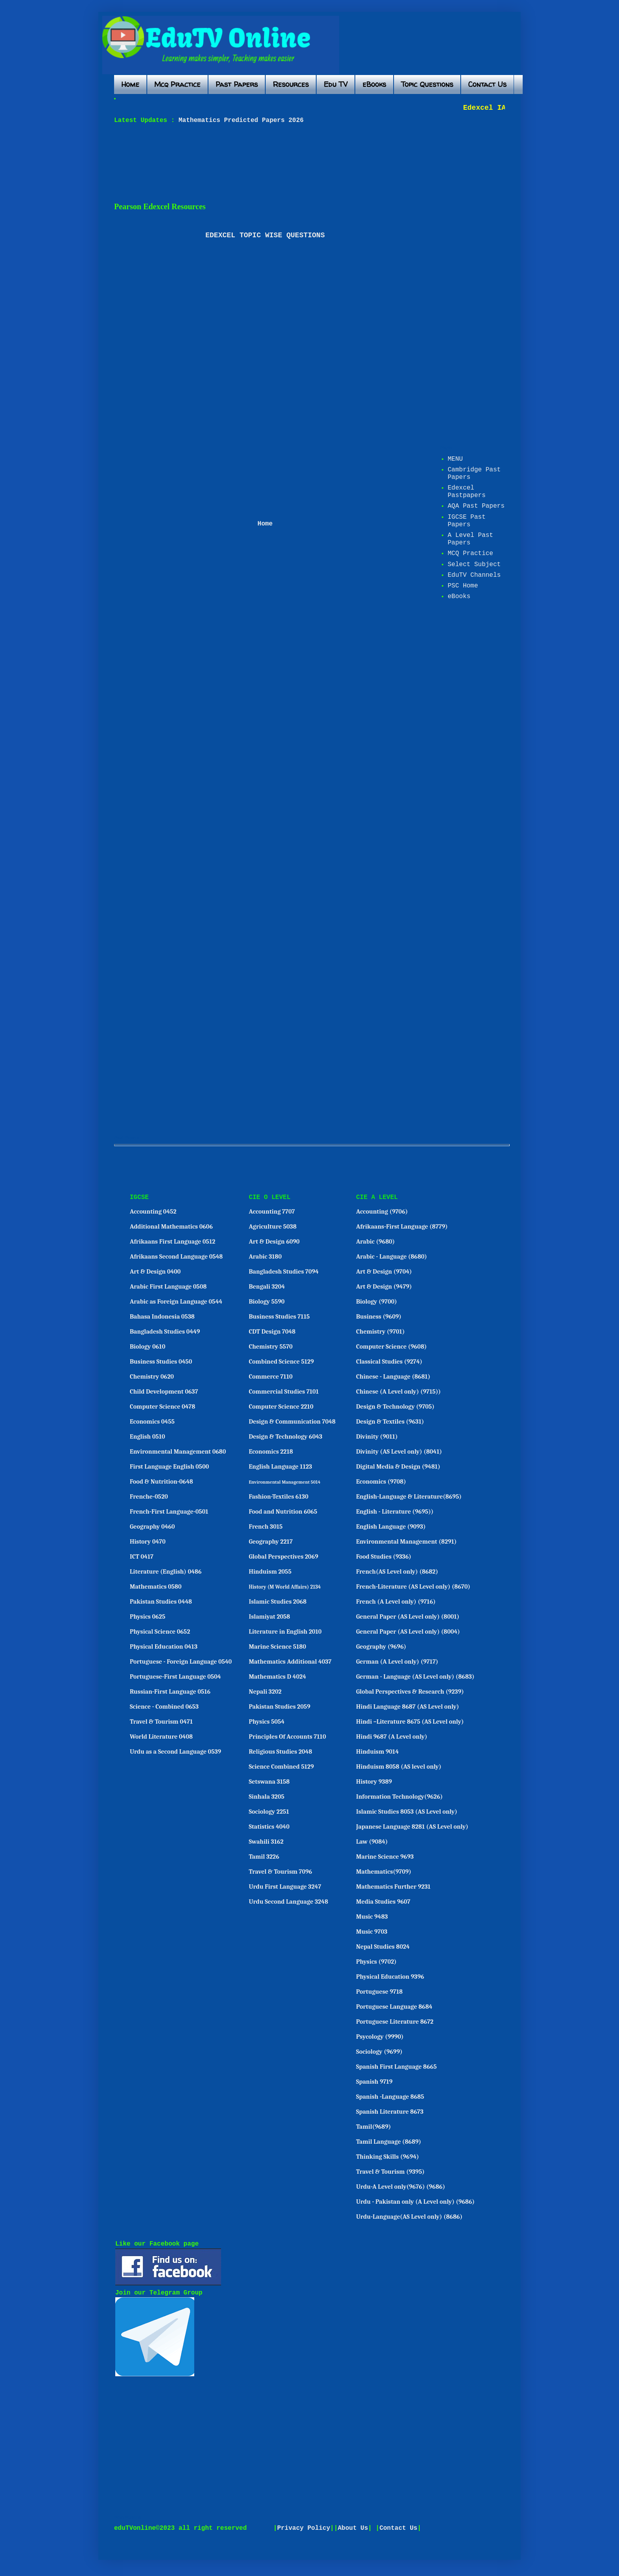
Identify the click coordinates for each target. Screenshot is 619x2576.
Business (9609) (378, 1316)
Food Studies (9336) (383, 1556)
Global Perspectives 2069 (283, 1556)
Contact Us (487, 84)
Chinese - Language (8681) (393, 1376)
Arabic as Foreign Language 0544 (176, 1301)
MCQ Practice (470, 553)
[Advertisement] (305, 163)
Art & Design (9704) (384, 1271)
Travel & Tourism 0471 (161, 1721)
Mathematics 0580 (156, 1586)
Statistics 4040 (269, 1826)
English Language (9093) (391, 1526)
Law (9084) (372, 1841)
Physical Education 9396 (390, 1976)
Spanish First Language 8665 (396, 2066)
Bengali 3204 (267, 1286)
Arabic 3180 (265, 1256)
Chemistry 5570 (271, 1346)
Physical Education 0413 (163, 1646)
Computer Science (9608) (391, 1346)
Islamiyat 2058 (269, 1616)
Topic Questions (427, 84)
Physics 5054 (267, 1721)
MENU (455, 459)
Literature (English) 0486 (166, 1571)
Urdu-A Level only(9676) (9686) (400, 2186)
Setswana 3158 (269, 1781)
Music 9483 (372, 1916)
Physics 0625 (147, 1616)
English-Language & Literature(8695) (408, 1496)
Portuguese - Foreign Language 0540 (181, 1661)
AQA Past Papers (476, 506)
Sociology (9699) (379, 2051)
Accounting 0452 (153, 1211)
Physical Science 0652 (160, 1631)
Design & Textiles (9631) (390, 1421)
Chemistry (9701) (380, 1331)
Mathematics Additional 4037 (290, 1661)
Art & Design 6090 (274, 1241)
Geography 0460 (152, 1526)
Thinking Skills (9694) (387, 2156)
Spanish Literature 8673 (390, 2111)
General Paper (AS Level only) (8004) (408, 1631)
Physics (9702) (376, 1961)
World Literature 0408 (161, 1736)
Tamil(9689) (373, 2126)
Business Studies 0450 (161, 1361)
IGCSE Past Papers (467, 521)
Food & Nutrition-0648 (161, 1481)
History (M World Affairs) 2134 (285, 1587)
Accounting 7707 (272, 1211)
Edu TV (335, 84)
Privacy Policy (303, 2528)
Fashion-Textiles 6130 (278, 1496)
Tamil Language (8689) (388, 2141)
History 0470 (148, 1541)
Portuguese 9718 (379, 1991)
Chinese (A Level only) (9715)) (398, 1391)
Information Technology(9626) (399, 1796)
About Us (353, 2528)
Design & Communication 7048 (292, 1421)
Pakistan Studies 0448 (161, 1601)
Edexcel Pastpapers (467, 491)
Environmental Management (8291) (406, 1541)
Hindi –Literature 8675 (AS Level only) (410, 1721)
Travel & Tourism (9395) (390, 2171)
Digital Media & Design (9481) (398, 1466)
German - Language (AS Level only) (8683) (415, 1676)
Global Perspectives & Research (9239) (410, 1691)
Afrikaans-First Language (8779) (402, 1226)
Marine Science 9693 (385, 1856)
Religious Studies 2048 (280, 1751)
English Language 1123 (280, 1466)
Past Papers (237, 84)
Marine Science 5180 (277, 1646)
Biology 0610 (147, 1346)
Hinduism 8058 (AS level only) (398, 1766)
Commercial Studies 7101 (284, 1391)
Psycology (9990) (379, 2036)
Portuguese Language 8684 (394, 2006)
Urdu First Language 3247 (285, 1886)
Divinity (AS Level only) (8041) (399, 1451)
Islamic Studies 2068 (277, 1601)
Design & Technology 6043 (285, 1436)
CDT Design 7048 (272, 1331)
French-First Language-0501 (169, 1511)
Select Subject (474, 564)
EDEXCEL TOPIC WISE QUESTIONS (265, 235)
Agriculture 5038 (272, 1226)
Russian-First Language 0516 (170, 1691)
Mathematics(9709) (383, 1871)
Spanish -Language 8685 (390, 2096)
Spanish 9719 (374, 2081)
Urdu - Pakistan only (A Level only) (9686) (415, 2201)
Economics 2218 (271, 1451)
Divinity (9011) (377, 1436)
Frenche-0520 (149, 1496)
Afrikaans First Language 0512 (173, 1241)
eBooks (374, 84)
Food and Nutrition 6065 (283, 1511)
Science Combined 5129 (281, 1766)
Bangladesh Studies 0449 (165, 1331)
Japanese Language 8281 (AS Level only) (412, 1826)
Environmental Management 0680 (178, 1451)
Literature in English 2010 (285, 1631)
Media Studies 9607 (383, 1901)
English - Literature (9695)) (394, 1511)
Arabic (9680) (375, 1241)
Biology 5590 (267, 1301)
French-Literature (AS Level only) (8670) (413, 1586)
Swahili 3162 (266, 1841)
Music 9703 (371, 1931)
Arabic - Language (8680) (391, 1256)
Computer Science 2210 (281, 1406)
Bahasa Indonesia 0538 (162, 1316)
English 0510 (147, 1436)
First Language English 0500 (169, 1466)
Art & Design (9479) (384, 1286)
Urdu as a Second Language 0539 (175, 1751)
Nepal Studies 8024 (383, 1946)
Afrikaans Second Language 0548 (176, 1256)
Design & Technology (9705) (395, 1406)
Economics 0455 (152, 1421)
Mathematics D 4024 (277, 1676)
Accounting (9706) (382, 1211)
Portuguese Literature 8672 (394, 2021)
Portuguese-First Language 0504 (175, 1676)
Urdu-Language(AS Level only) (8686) (409, 2216)
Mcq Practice (177, 84)
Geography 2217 (271, 1541)
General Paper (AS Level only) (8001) (408, 1616)
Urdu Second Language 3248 (288, 1901)
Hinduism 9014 (377, 1751)
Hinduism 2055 (270, 1571)
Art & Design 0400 (155, 1271)
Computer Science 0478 (162, 1406)
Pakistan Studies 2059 (279, 1706)
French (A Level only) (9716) (396, 1601)
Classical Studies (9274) (389, 1361)
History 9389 (374, 1781)
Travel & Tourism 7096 (280, 1871)
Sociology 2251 (269, 1811)
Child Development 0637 (164, 1391)
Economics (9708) (381, 1481)
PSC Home (463, 585)
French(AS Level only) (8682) (397, 1571)
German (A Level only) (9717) (397, 1661)
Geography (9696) (381, 1646)
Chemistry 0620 (152, 1376)
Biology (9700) (376, 1301)
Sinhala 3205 (266, 1796)
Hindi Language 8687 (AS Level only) (407, 1706)
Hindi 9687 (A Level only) (391, 1736)
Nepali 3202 (265, 1691)
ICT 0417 (142, 1556)
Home (130, 84)
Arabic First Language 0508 (168, 1286)
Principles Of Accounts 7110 (287, 1736)
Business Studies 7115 (279, 1316)
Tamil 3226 (264, 1856)
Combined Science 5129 (281, 1361)
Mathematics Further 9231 (393, 1886)
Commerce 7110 (271, 1376)
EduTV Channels (474, 575)
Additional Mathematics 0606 (171, 1226)
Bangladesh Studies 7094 (284, 1271)
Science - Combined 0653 (164, 1706)
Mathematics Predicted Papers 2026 (239, 120)
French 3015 (266, 1526)
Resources (291, 84)
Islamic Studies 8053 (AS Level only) (406, 1811)
